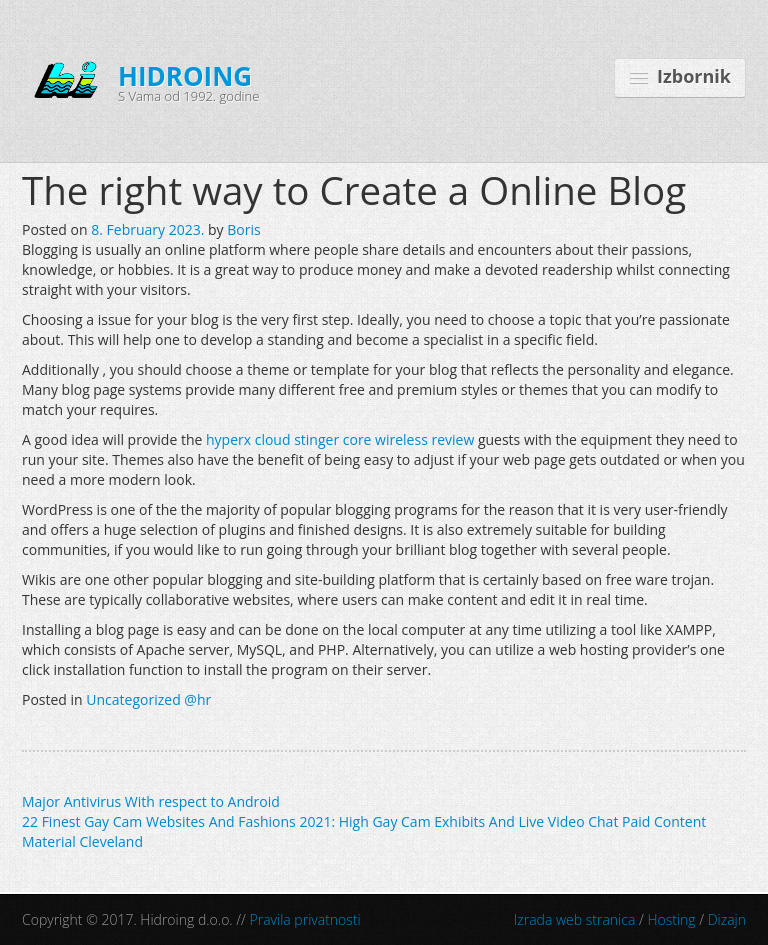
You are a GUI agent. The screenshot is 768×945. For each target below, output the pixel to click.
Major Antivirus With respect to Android (151, 801)
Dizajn (727, 919)
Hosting (671, 919)
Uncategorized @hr (148, 699)
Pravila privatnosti (305, 919)
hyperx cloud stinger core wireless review (340, 439)
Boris (243, 229)
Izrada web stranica (575, 919)
